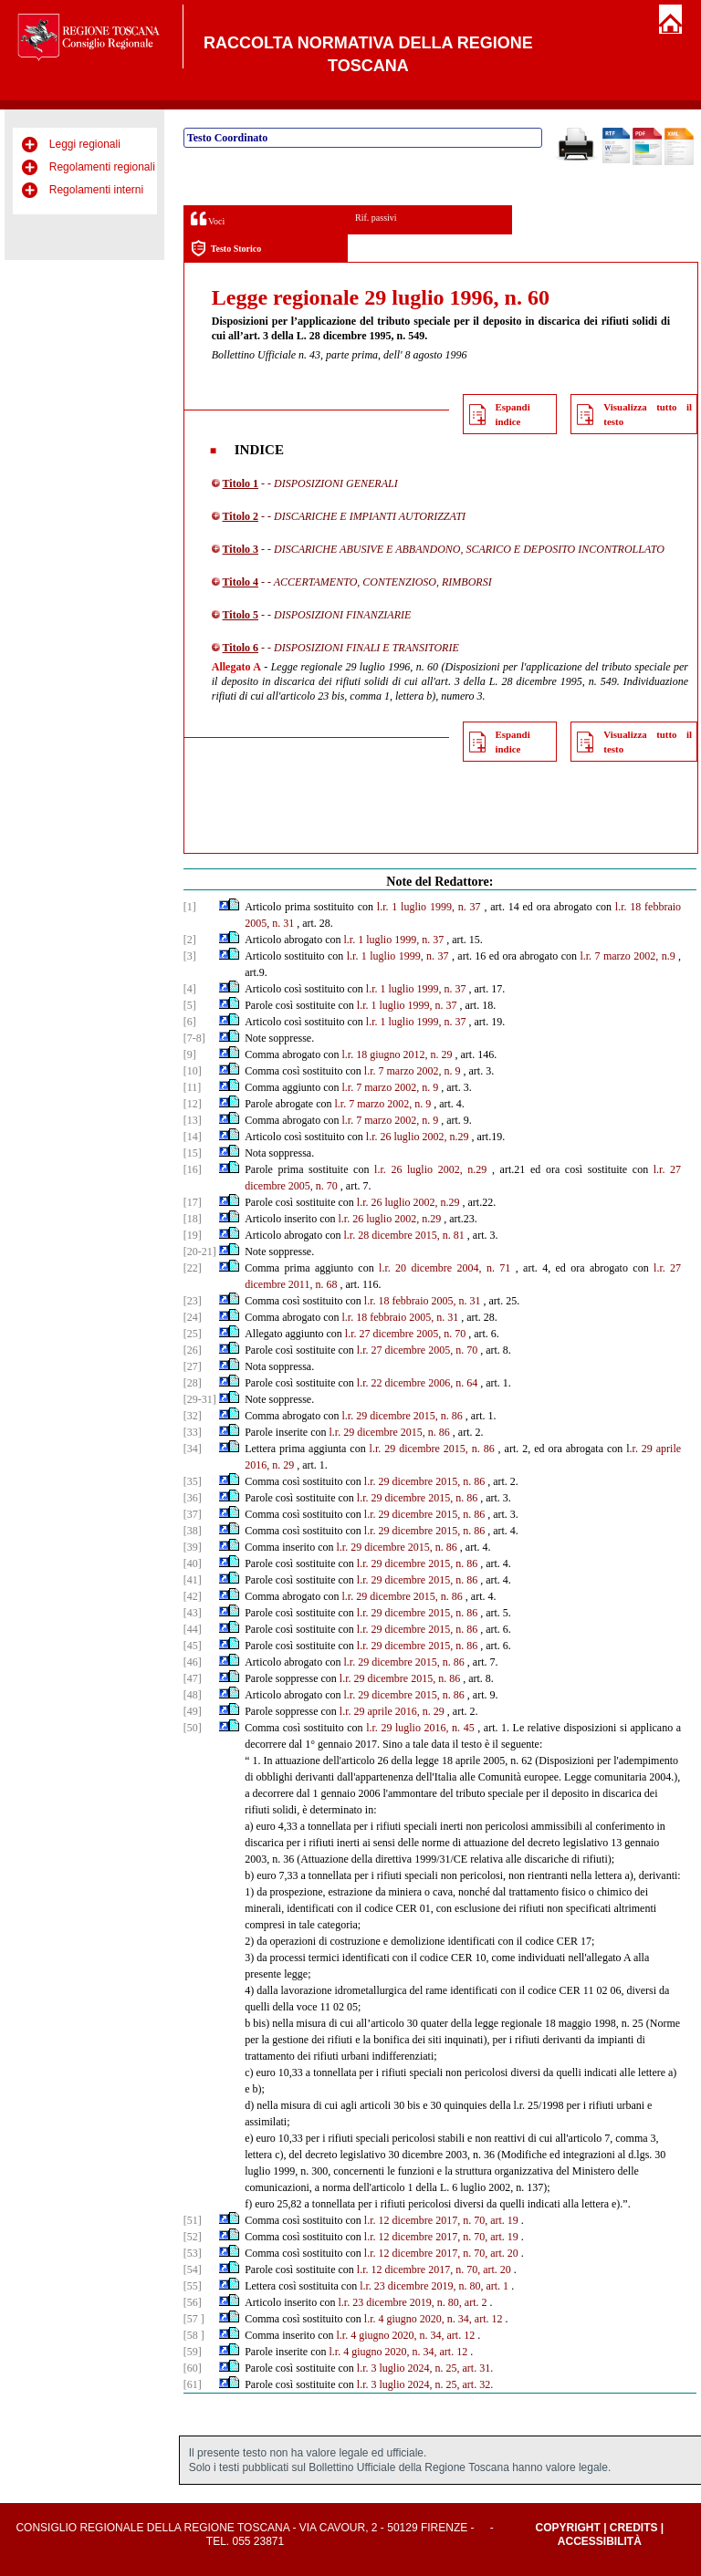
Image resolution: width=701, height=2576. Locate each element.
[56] (192, 2302)
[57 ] (193, 2318)
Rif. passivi (376, 218)
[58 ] (193, 2335)
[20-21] (199, 1251)
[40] (192, 1563)
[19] (192, 1235)
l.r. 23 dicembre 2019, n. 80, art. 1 (434, 2286)
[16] (192, 1169)
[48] (192, 1694)
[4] (189, 988)
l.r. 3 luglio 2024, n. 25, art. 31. (425, 2368)
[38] (192, 1530)
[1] (189, 906)
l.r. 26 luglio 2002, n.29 (417, 1136)
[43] (192, 1612)
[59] (192, 2351)
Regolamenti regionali (102, 167)
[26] (192, 1350)
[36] (192, 1497)
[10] (192, 1071)
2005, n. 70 (313, 1185)
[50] (192, 1727)
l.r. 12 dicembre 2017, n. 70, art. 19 (441, 2220)
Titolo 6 (240, 647)
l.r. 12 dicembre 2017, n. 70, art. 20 (441, 2253)
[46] (192, 1662)
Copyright (567, 2527)
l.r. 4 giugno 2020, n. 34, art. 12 (433, 2318)
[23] (192, 1300)
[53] (192, 2253)
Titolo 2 (240, 516)
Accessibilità (600, 2541)
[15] (192, 1153)
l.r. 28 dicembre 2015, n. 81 (404, 1235)
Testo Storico (226, 248)
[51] (192, 2220)
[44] (192, 1629)
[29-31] (199, 1399)
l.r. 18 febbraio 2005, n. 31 (422, 1300)
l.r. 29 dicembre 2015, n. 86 (402, 1415)
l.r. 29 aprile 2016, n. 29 (392, 1711)
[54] (192, 2269)
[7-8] (194, 1038)
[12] (192, 1103)
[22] (192, 1268)
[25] (192, 1333)
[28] (192, 1382)
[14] (192, 1136)
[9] (189, 1054)
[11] (192, 1087)
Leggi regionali (84, 144)
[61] (192, 2384)
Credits (634, 2527)
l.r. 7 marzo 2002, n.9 (627, 956)
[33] (192, 1432)
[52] (192, 2236)
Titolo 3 (240, 549)
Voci (208, 218)
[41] (192, 1580)
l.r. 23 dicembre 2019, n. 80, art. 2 (413, 2302)
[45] (192, 1645)
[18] (192, 1218)
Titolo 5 (240, 614)
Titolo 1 (240, 483)
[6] (189, 1021)
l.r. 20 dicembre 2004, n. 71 (444, 1268)
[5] (189, 1005)
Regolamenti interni (96, 189)
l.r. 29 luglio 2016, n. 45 (420, 1727)
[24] (192, 1317)
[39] (192, 1547)
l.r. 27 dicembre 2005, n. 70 (405, 1333)
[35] (192, 1481)
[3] (189, 956)
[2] (189, 939)
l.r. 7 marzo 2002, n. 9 (412, 1071)
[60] (192, 2368)
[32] (192, 1415)
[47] (192, 1678)
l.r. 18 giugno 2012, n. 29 (397, 1054)
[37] (192, 1514)
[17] (192, 1202)
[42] (192, 1596)
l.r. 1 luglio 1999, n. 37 (429, 906)
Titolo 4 (240, 582)
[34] (192, 1448)
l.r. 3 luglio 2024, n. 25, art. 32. (425, 2384)
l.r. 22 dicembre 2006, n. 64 (417, 1382)
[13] (192, 1120)
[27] (192, 1366)
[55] (192, 2286)
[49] (192, 1711)
